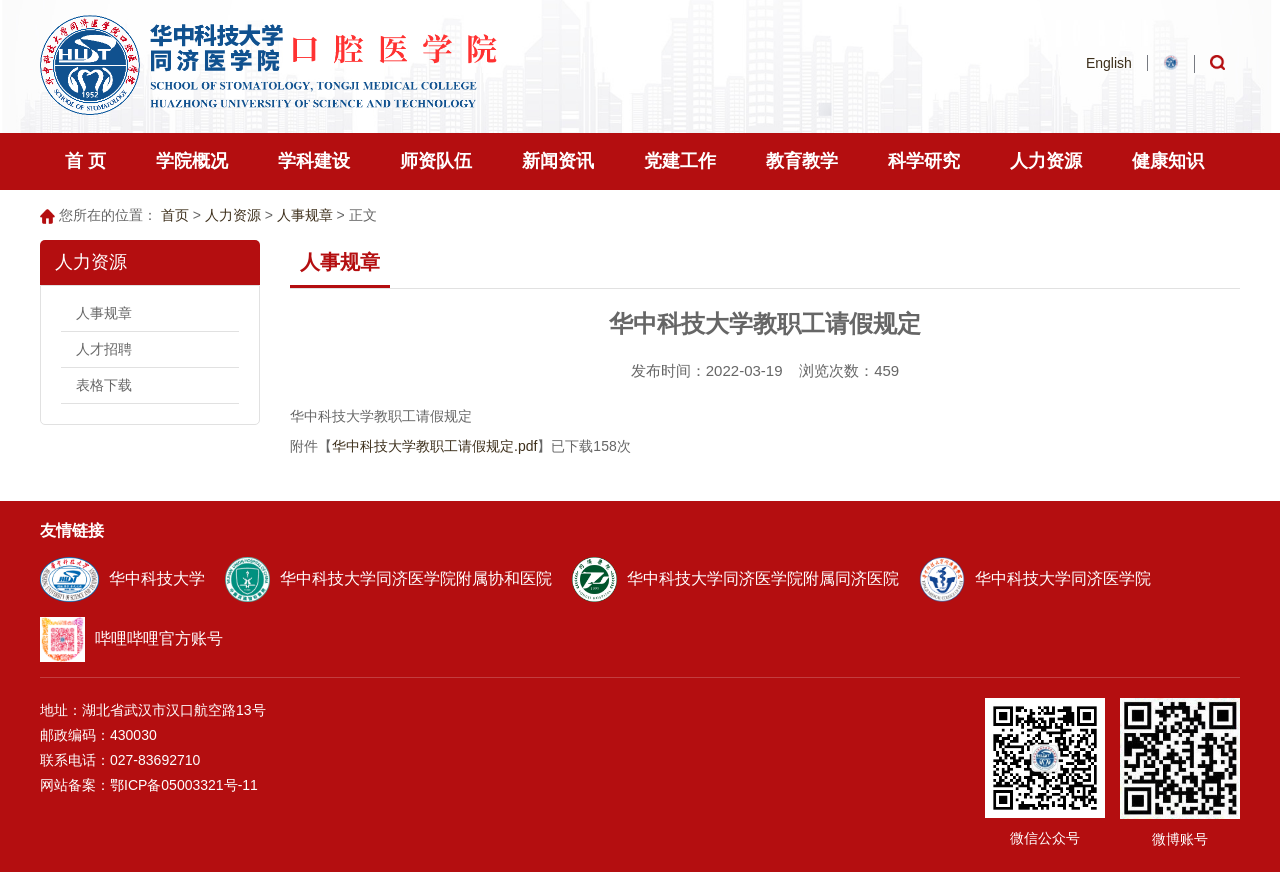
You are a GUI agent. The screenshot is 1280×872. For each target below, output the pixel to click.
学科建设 (314, 161)
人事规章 (305, 215)
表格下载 (104, 385)
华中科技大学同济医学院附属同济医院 (735, 578)
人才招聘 (104, 349)
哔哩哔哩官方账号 (131, 638)
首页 (175, 215)
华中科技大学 (122, 578)
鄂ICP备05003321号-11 (184, 785)
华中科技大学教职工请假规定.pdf (434, 446)
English (1109, 63)
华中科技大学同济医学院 (1035, 578)
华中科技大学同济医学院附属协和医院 (388, 578)
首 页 (85, 161)
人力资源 (233, 215)
